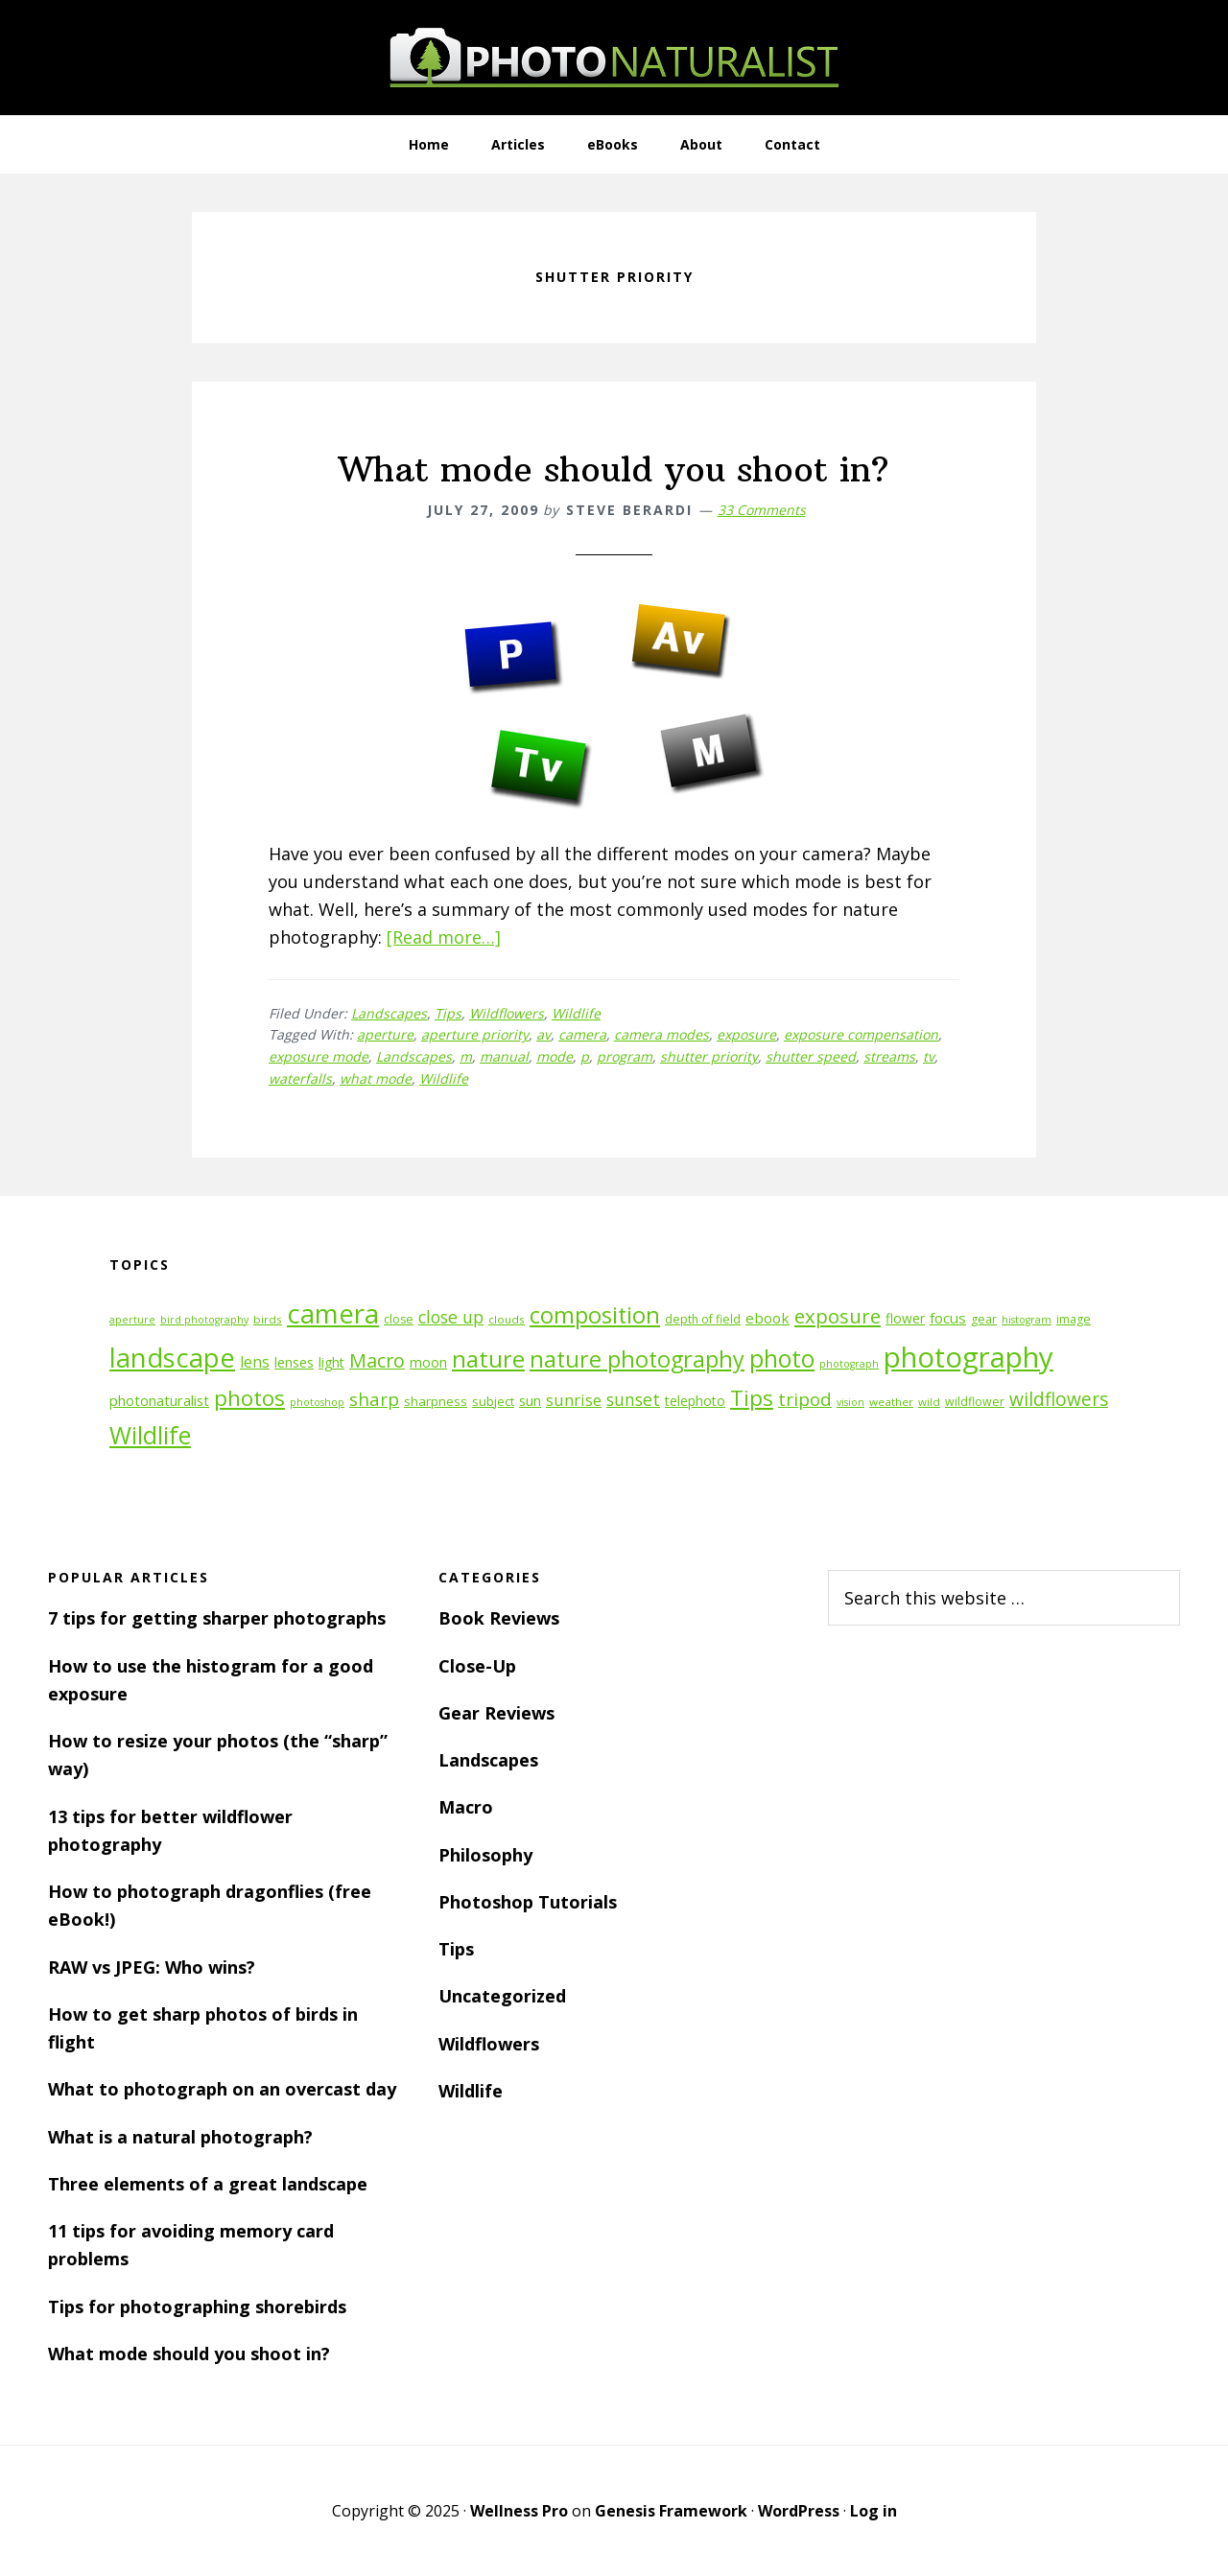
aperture (385, 1034)
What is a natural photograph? (180, 2136)
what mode (376, 1078)
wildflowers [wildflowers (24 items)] (1058, 1399)
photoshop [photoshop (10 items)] (317, 1402)
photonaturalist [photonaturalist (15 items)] (159, 1401)
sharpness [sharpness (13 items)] (435, 1401)
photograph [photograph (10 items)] (849, 1363)
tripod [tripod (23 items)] (805, 1399)
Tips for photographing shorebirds (197, 2306)
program (624, 1056)
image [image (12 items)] (1073, 1319)
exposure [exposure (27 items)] (837, 1315)
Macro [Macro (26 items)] (377, 1360)
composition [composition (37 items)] (595, 1315)
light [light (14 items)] (331, 1362)
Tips (448, 1013)
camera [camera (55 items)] (333, 1313)
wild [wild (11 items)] (929, 1401)
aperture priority (475, 1034)
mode (554, 1056)
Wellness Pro (519, 2510)
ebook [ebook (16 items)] (767, 1317)
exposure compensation (861, 1034)
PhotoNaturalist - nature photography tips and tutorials (614, 57)
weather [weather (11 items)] (891, 1401)
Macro (465, 1806)
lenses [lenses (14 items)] (294, 1362)
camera (582, 1034)
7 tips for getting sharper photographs (217, 1617)
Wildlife (576, 1013)
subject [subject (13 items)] (493, 1401)
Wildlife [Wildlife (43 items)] (150, 1434)
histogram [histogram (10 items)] (1026, 1319)
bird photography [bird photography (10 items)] (204, 1319)
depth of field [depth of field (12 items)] (703, 1319)
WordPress (798, 2510)
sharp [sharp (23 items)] (374, 1399)
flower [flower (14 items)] (905, 1318)
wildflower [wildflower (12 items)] (974, 1401)
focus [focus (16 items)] (948, 1317)
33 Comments (762, 510)
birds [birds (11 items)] (267, 1319)
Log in (873, 2510)
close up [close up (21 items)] (451, 1316)
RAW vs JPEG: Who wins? (151, 1967)
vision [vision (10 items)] (850, 1402)
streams (889, 1056)
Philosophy (485, 1854)
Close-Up (477, 1665)
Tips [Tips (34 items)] (751, 1398)
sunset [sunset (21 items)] (633, 1399)
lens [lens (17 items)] (255, 1361)
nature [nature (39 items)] (488, 1358)
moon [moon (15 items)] (428, 1362)
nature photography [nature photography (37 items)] (637, 1359)
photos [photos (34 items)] (249, 1398)
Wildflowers (506, 1013)
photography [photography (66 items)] (968, 1357)
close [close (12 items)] (398, 1319)
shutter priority (709, 1056)
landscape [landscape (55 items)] (172, 1357)
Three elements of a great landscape (207, 2183)
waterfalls (300, 1078)
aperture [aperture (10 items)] (132, 1319)
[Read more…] (444, 936)
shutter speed (811, 1056)
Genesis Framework (671, 2510)
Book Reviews (498, 1617)
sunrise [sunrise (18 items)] (574, 1400)
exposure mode (318, 1056)
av (543, 1034)
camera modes (661, 1034)
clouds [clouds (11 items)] (506, 1319)
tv (928, 1056)
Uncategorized (502, 1995)
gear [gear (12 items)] (984, 1319)
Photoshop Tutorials (527, 1901)
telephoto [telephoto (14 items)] (695, 1401)
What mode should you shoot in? (614, 469)
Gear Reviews (496, 1712)
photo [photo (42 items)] (782, 1358)
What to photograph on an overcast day (222, 2088)
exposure (746, 1034)
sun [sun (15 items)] (530, 1401)
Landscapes (389, 1013)
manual (504, 1056)
